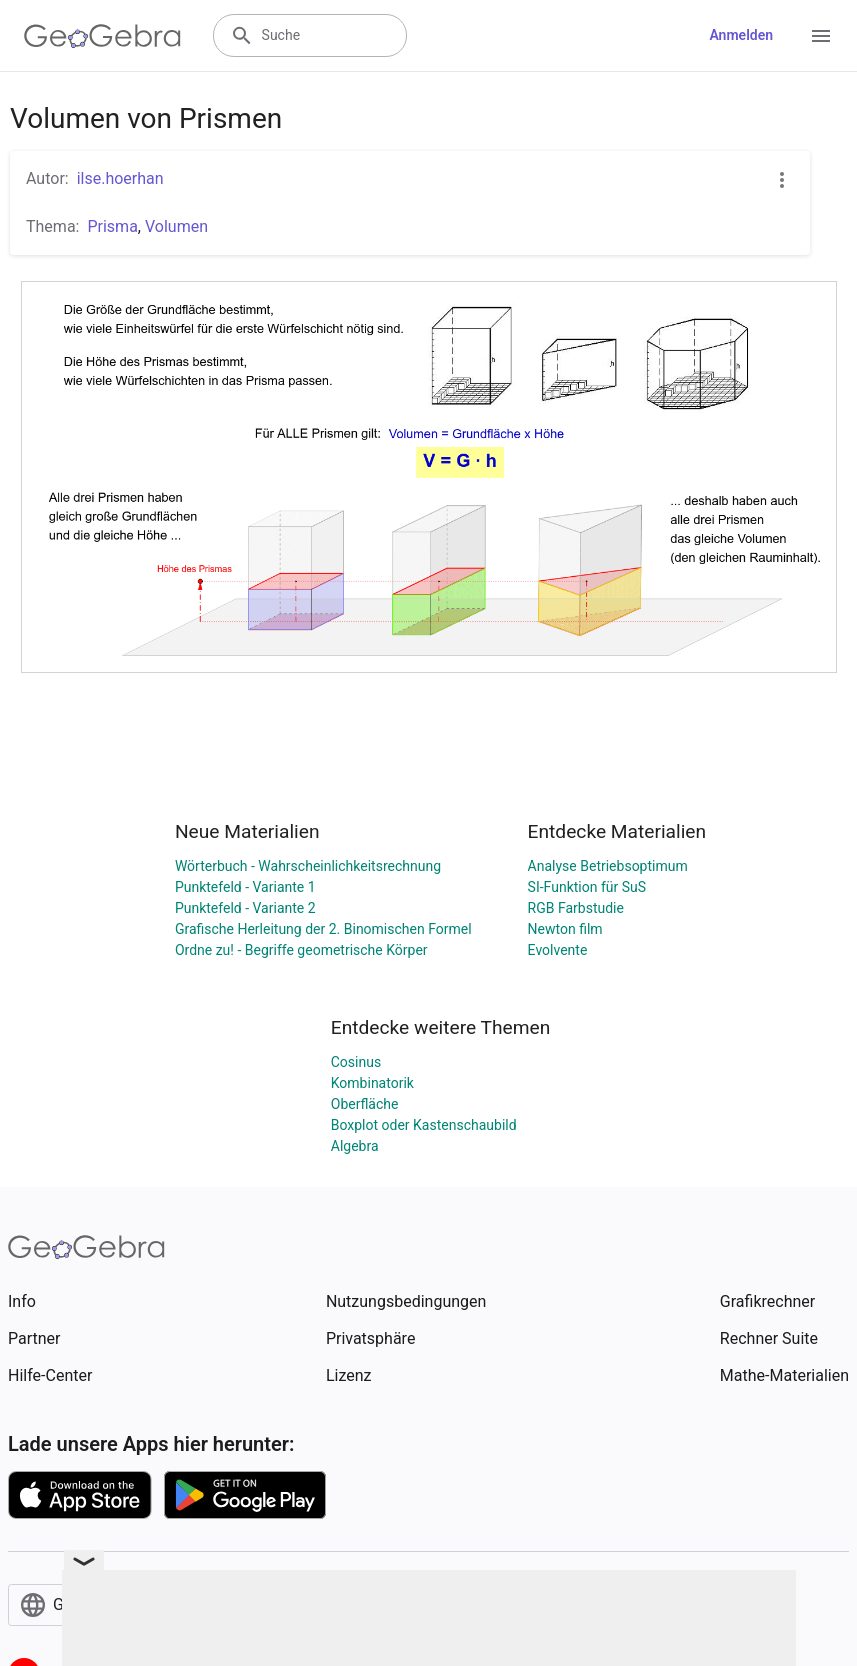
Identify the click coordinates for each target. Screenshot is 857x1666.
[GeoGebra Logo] (102, 36)
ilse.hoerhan (120, 178)
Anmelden (741, 35)
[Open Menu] (821, 36)
